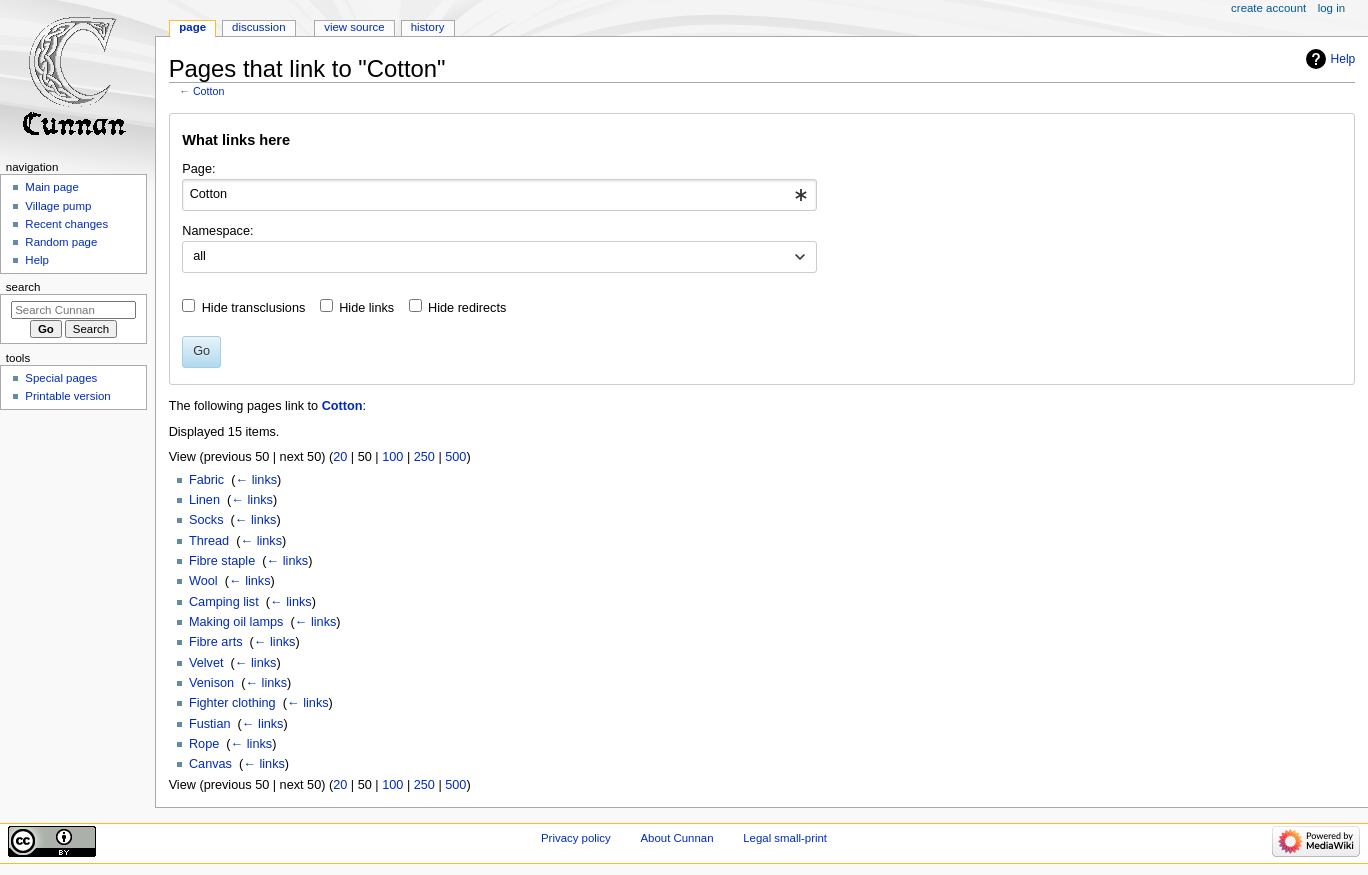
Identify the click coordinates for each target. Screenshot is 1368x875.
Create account (1268, 8)
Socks (206, 520)
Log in (1331, 8)
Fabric (206, 480)
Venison (211, 683)
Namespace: (217, 231)
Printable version (67, 396)
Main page (52, 187)
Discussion (258, 27)
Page (192, 27)
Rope (204, 744)
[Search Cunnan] (73, 310)
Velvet (206, 663)
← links (256, 480)
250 (424, 457)
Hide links (366, 308)
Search (23, 287)
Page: (198, 169)
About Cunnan (676, 838)
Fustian (210, 724)
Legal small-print (785, 838)
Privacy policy (576, 838)
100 (392, 457)
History (428, 27)
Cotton (208, 91)
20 (340, 457)
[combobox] (499, 195)
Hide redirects (467, 308)
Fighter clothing (232, 703)
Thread (209, 541)
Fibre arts (216, 642)
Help (1343, 59)
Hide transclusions (254, 308)
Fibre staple (222, 561)
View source (354, 27)
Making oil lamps (236, 622)
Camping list (224, 602)
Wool (203, 581)
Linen (204, 500)
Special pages (61, 378)
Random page (61, 242)
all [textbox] (199, 256)
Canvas (210, 764)
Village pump (58, 206)
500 (455, 457)
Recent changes (66, 224)
